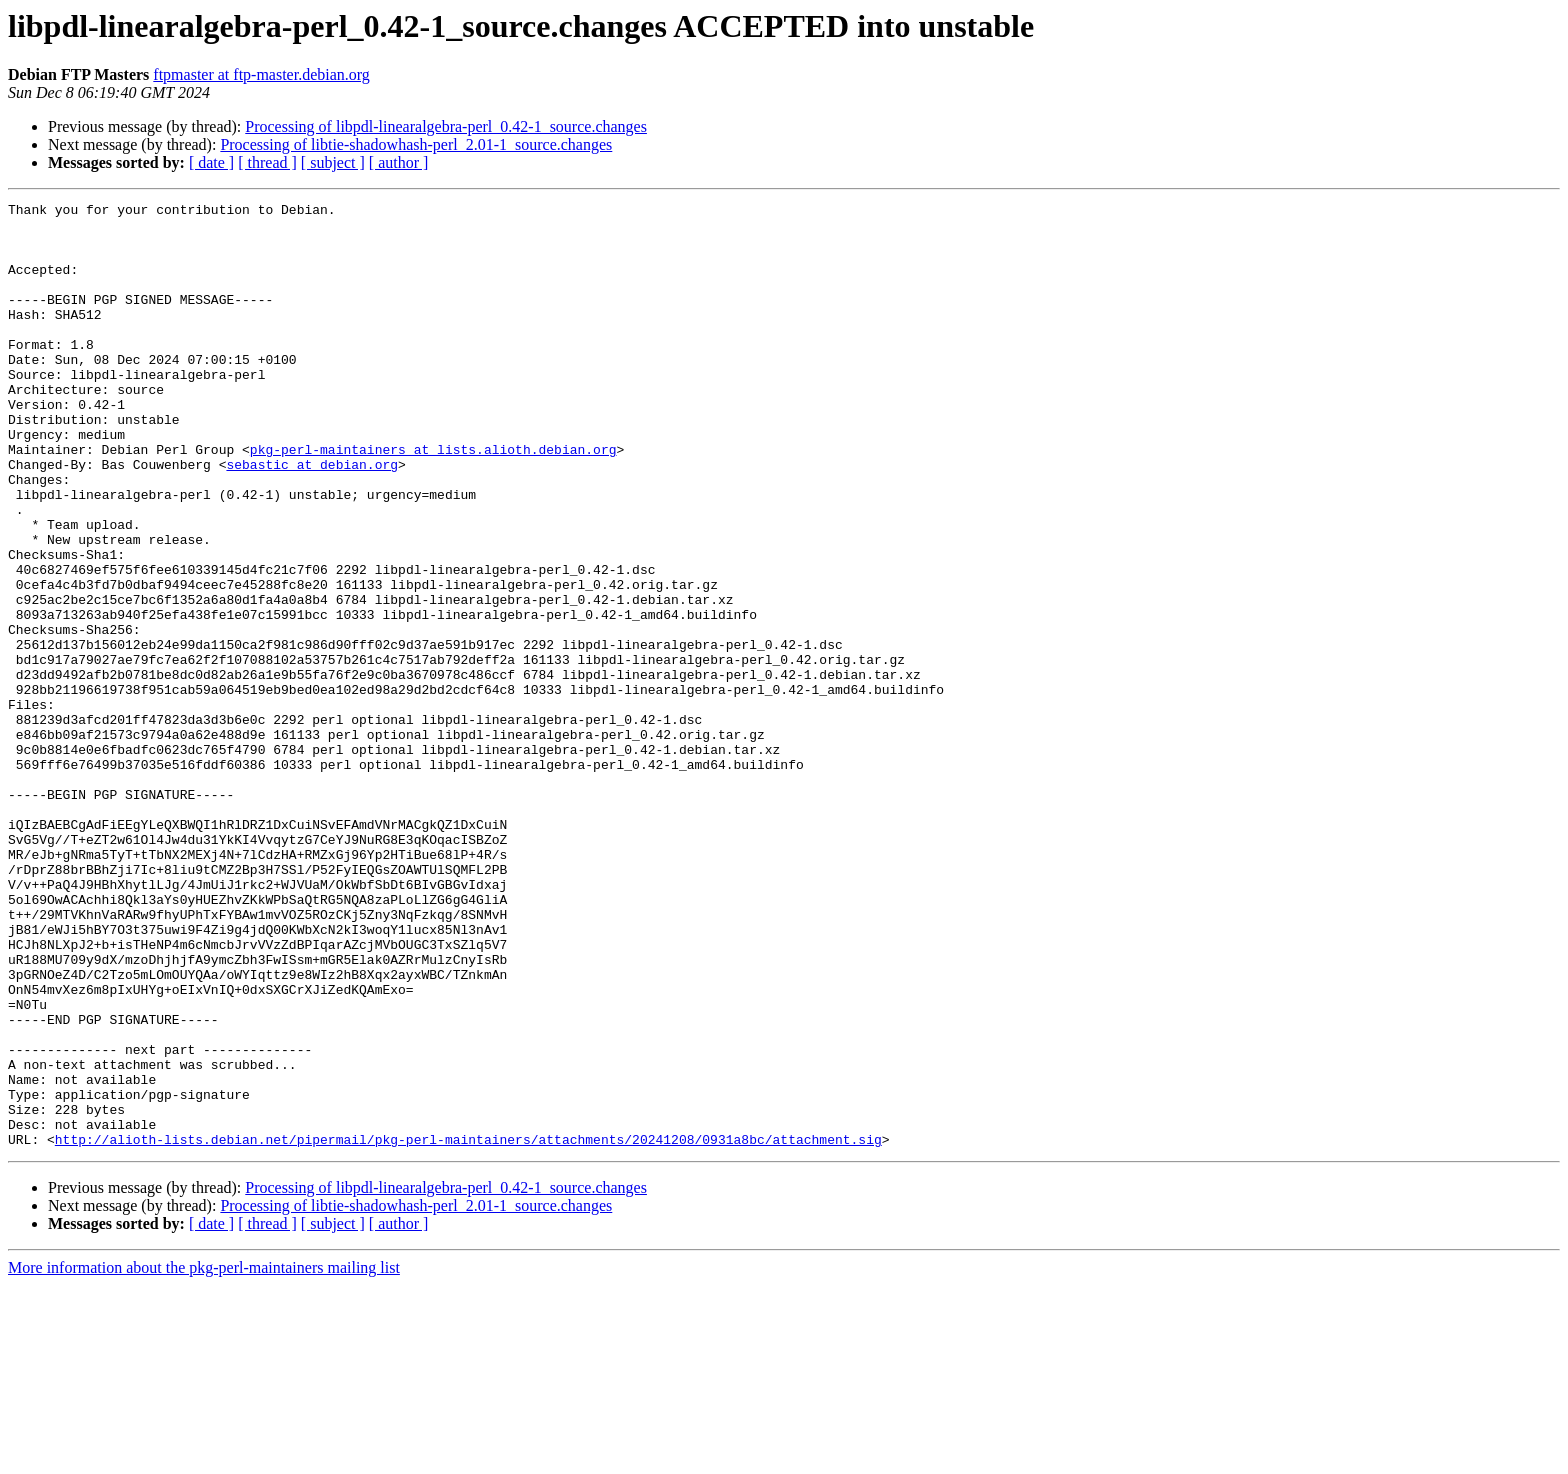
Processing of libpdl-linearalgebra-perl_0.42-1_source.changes (446, 126)
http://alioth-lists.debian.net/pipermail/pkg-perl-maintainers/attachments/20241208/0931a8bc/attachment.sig (468, 1328)
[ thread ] (267, 162)
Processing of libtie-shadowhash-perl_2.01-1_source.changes (416, 144)
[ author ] (399, 162)
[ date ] (211, 162)
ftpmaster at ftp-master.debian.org (261, 74)
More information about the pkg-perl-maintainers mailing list (204, 1456)
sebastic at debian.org (312, 518)
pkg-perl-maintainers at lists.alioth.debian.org (433, 500)
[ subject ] (333, 162)
